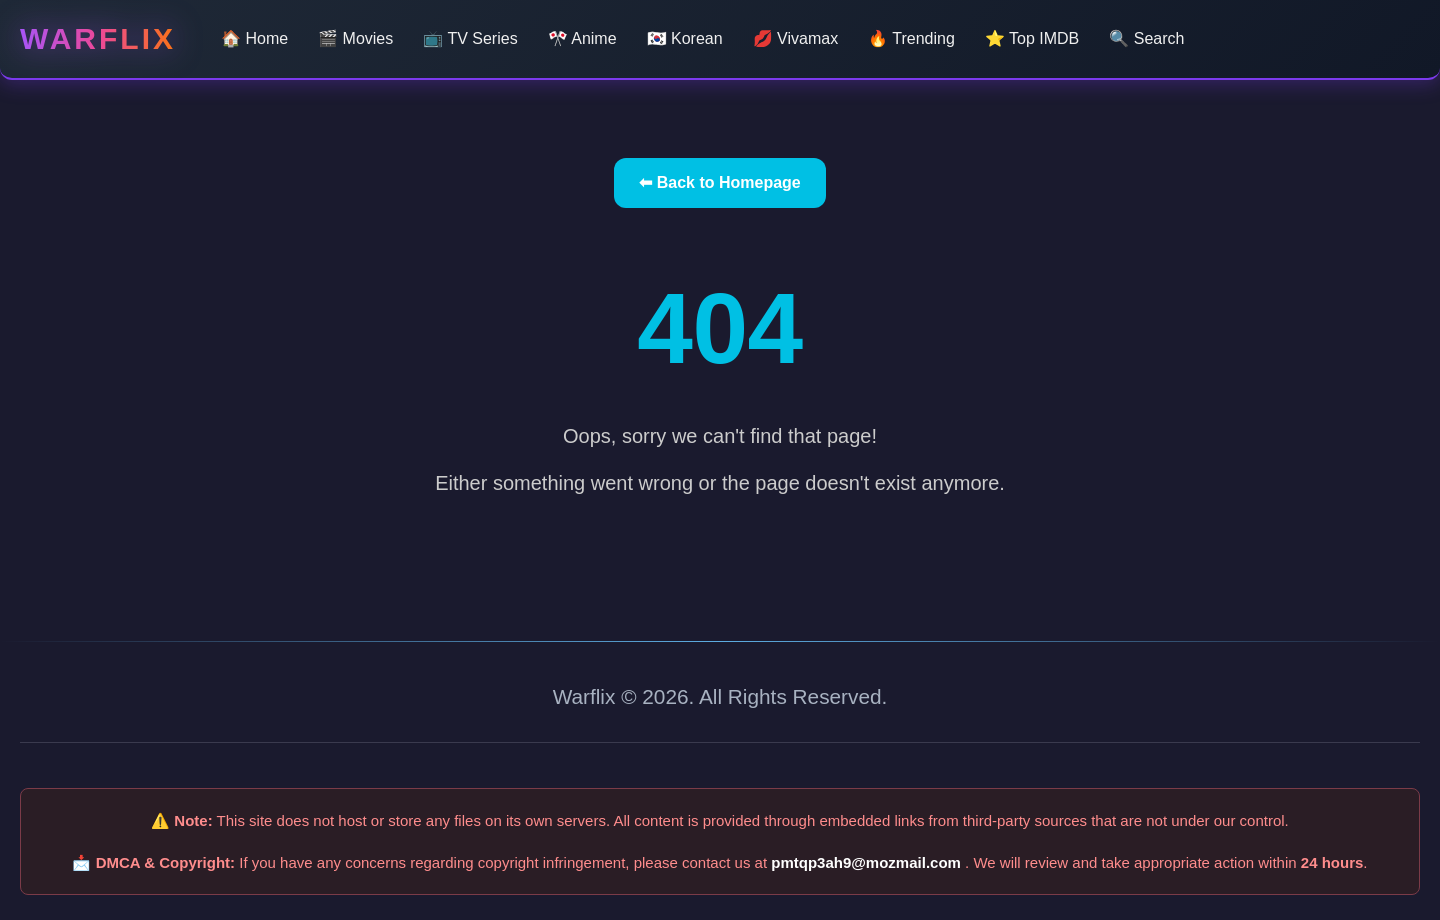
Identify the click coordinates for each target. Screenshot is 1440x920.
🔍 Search (1146, 38)
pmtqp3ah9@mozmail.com (868, 862)
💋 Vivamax (796, 38)
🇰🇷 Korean (685, 38)
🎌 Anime (582, 38)
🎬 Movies (355, 38)
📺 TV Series (470, 38)
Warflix (98, 38)
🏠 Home (254, 38)
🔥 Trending (911, 38)
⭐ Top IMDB (1032, 38)
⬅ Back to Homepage (719, 182)
